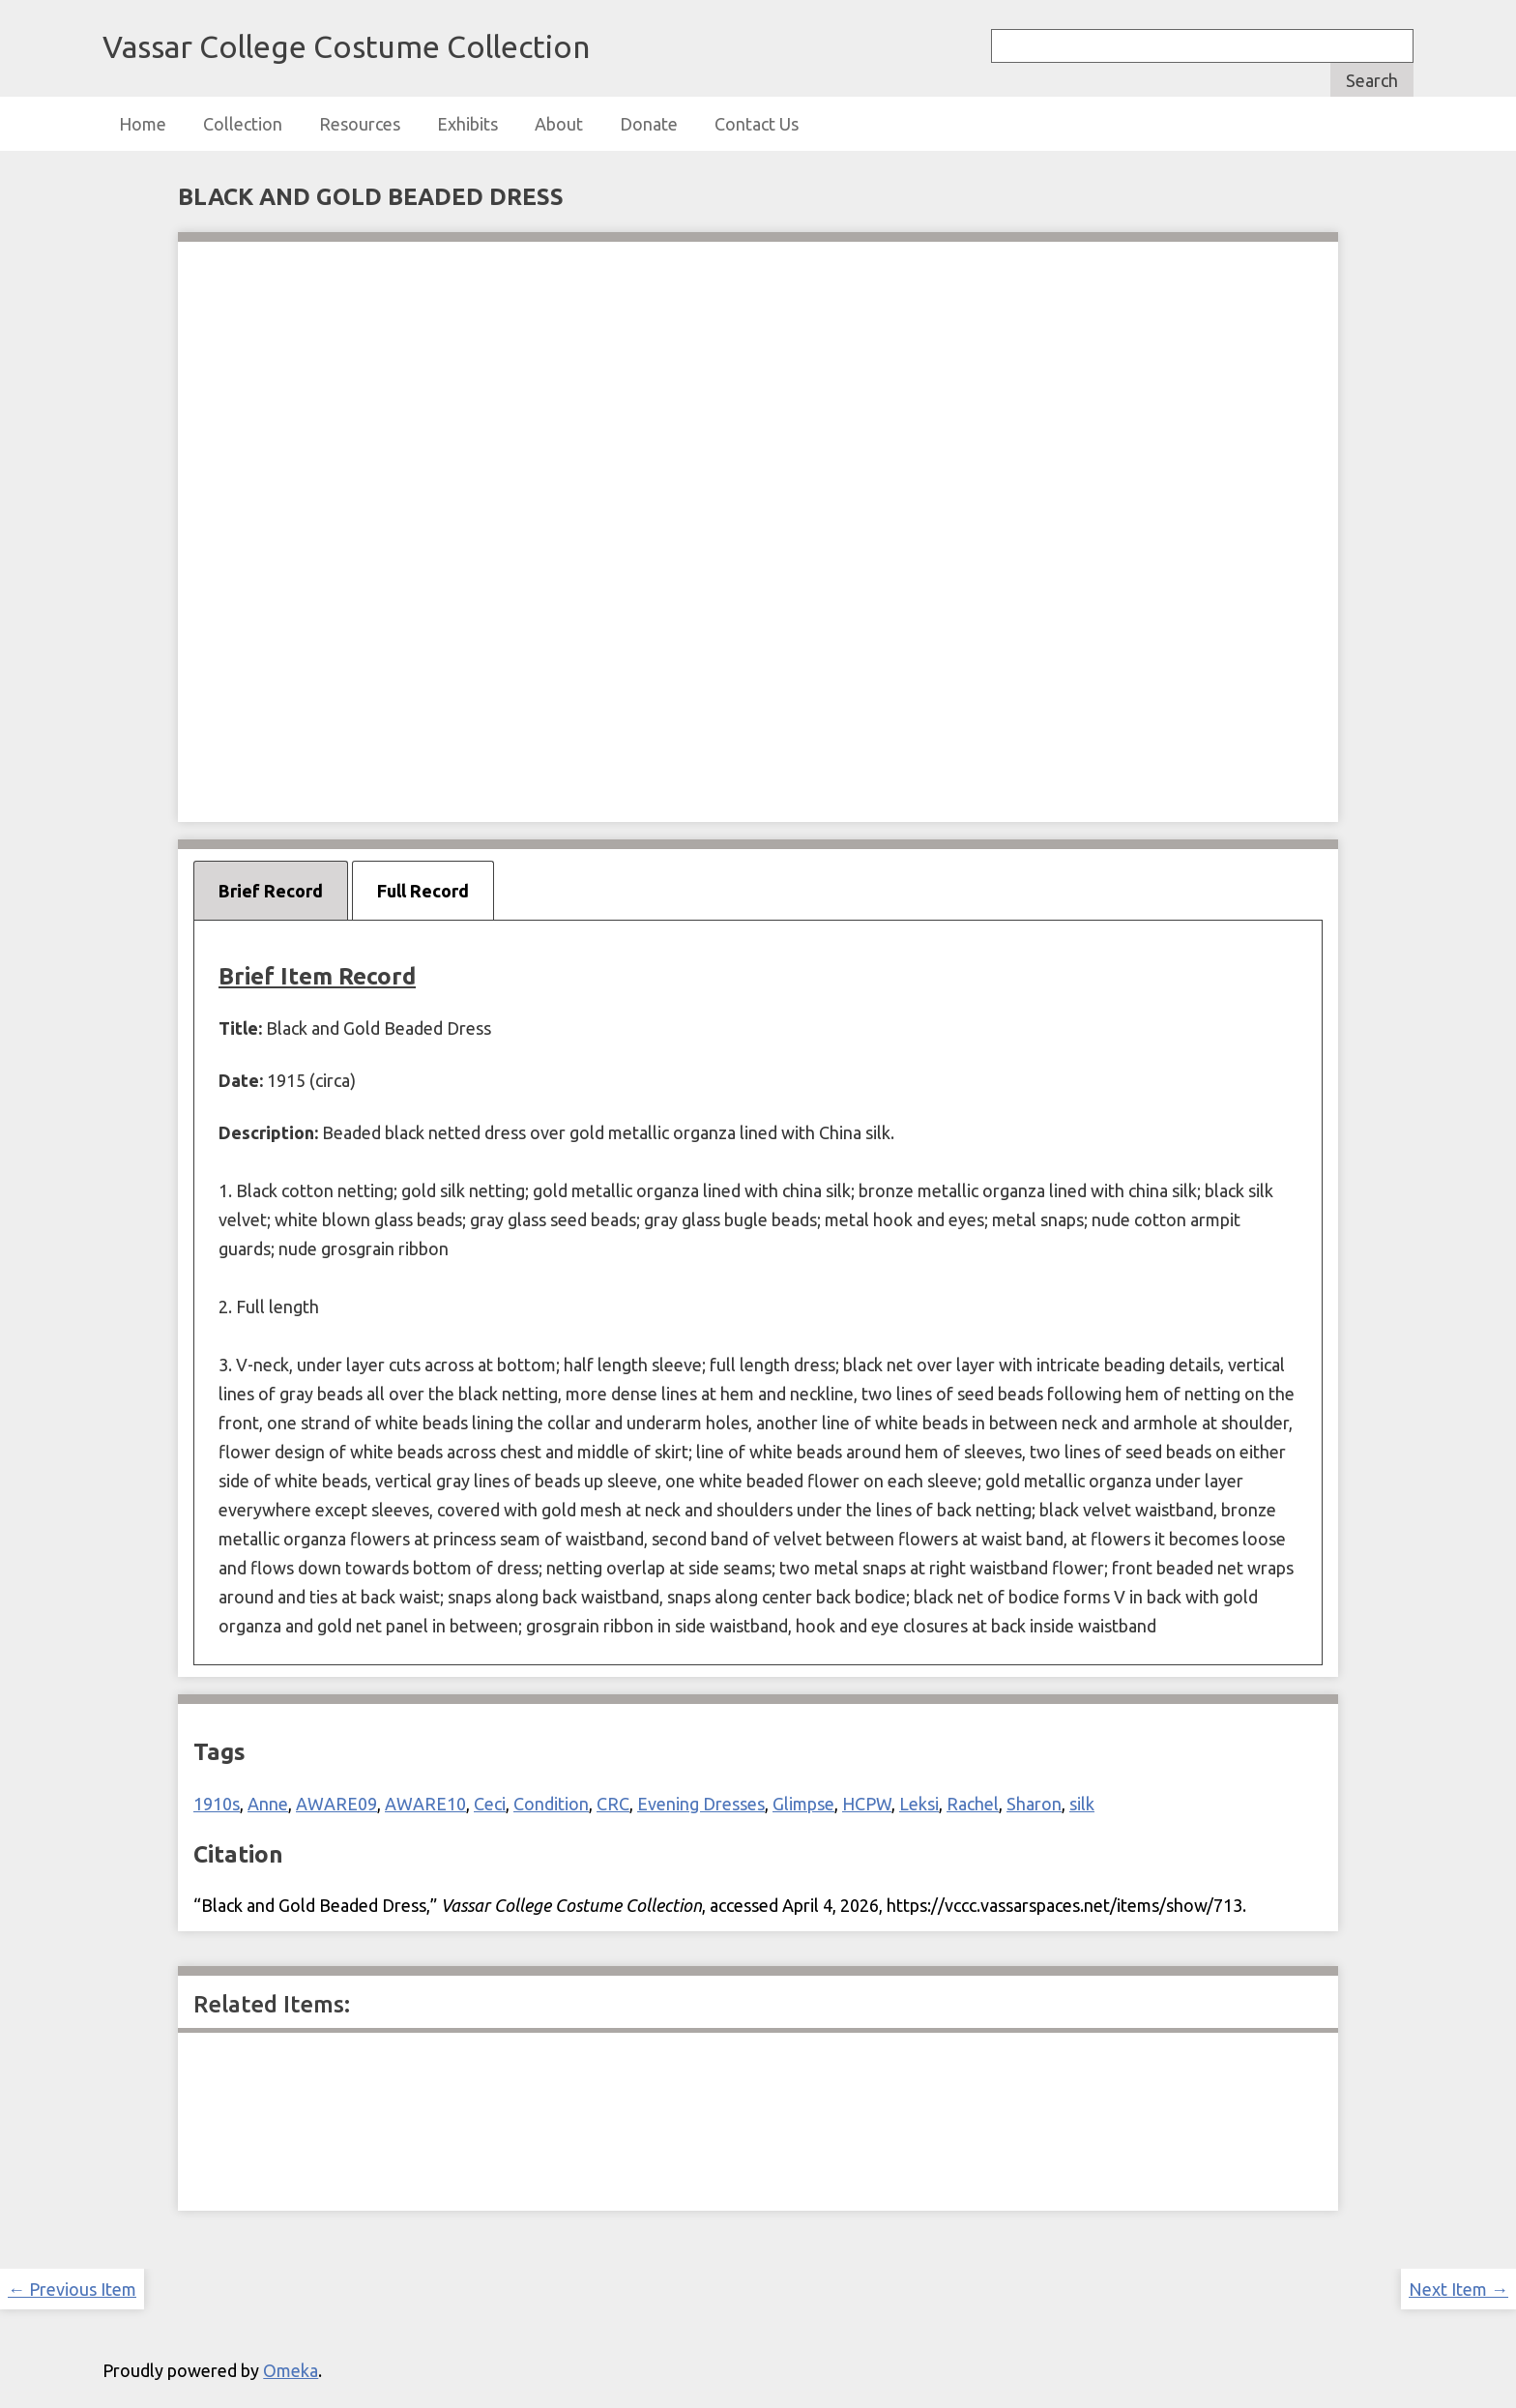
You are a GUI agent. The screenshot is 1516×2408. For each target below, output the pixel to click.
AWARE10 (425, 1803)
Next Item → (1458, 2289)
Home (142, 123)
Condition (551, 1803)
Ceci (490, 1803)
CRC (613, 1803)
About (559, 123)
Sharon (1034, 1803)
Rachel (973, 1803)
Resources (359, 123)
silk (1081, 1803)
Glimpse (803, 1803)
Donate (649, 123)
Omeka (290, 2370)
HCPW (866, 1803)
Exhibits (467, 123)
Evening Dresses (701, 1803)
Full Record (423, 890)
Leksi (919, 1803)
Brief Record (271, 890)
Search (1372, 80)
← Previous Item (72, 2289)
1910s (216, 1803)
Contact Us (756, 123)
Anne (268, 1803)
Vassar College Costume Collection (346, 46)
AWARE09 (336, 1803)
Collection (242, 123)
